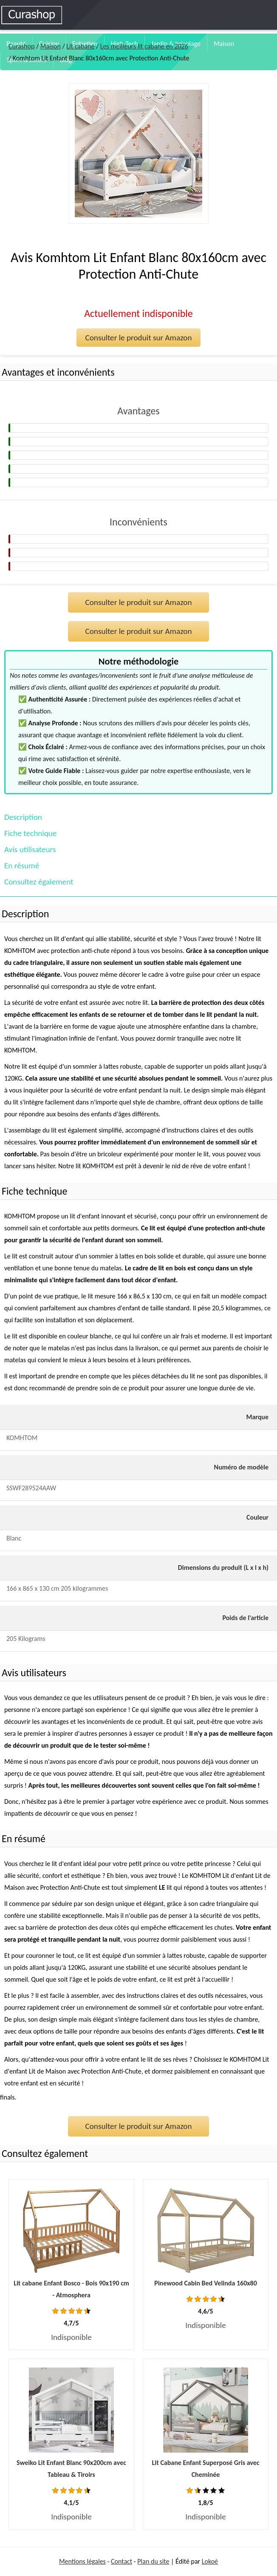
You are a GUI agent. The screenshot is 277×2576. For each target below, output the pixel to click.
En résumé (21, 865)
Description (23, 817)
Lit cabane (80, 46)
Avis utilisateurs (30, 849)
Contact (121, 2561)
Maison (224, 44)
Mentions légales (82, 2561)
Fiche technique (30, 833)
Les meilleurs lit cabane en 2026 (144, 46)
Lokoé (210, 2561)
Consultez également (38, 882)
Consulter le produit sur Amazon (138, 337)
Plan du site (153, 2561)
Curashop (21, 46)
